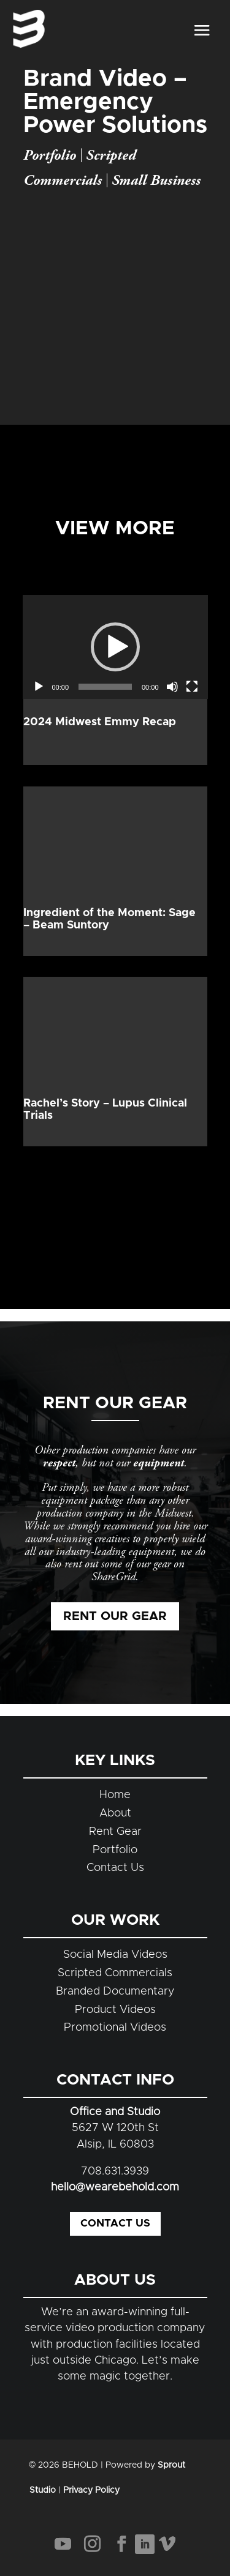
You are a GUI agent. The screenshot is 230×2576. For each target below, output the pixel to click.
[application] (115, 647)
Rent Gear (115, 1831)
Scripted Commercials (115, 1973)
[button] (115, 646)
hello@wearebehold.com (115, 2187)
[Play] (39, 687)
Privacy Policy (91, 2490)
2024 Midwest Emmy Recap (99, 722)
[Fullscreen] (192, 687)
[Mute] (172, 687)
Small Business (156, 180)
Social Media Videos (115, 1954)
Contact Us (115, 1867)
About (115, 1813)
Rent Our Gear (115, 1616)
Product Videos (115, 2009)
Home (115, 1795)
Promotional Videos (115, 2027)
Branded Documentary (115, 1991)
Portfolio (49, 155)
